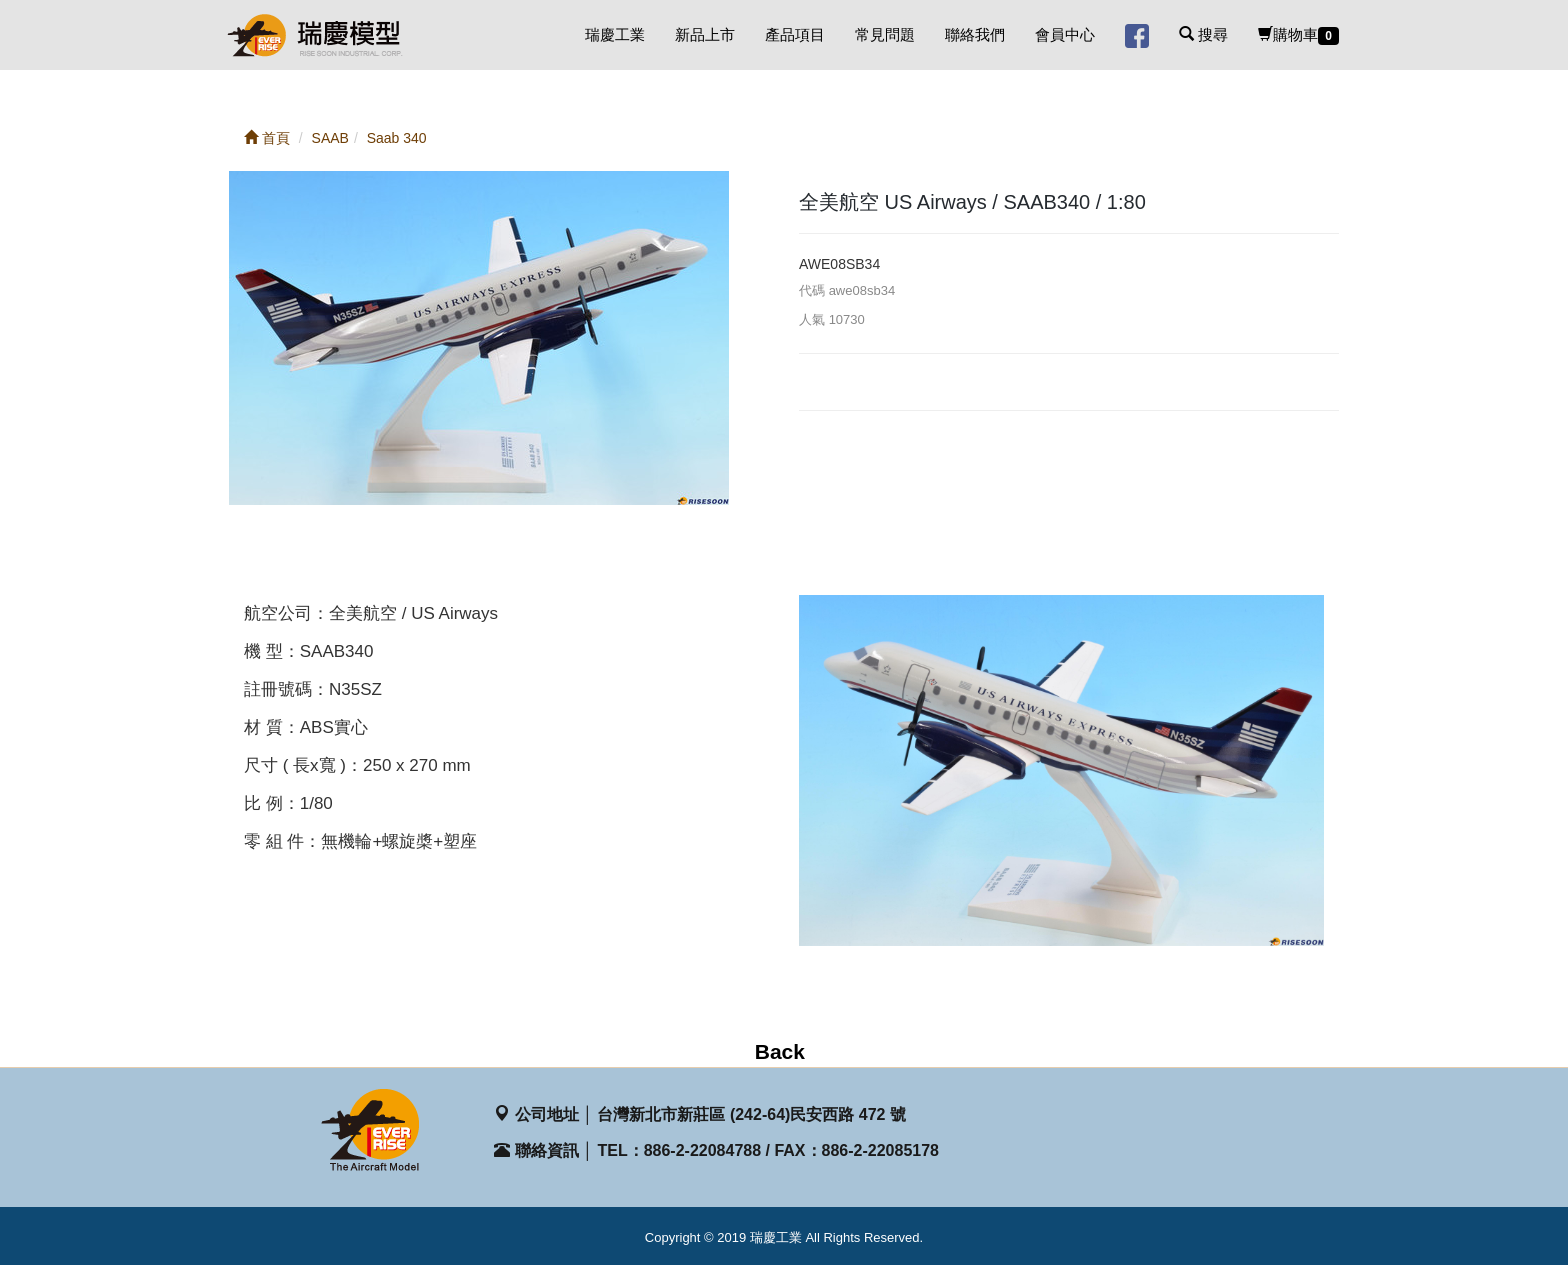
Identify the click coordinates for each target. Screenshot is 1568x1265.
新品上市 (705, 34)
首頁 (267, 138)
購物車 (1298, 35)
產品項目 (795, 34)
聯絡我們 (975, 34)
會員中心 (1065, 34)
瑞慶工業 (615, 34)
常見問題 (885, 34)
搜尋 (1203, 34)
